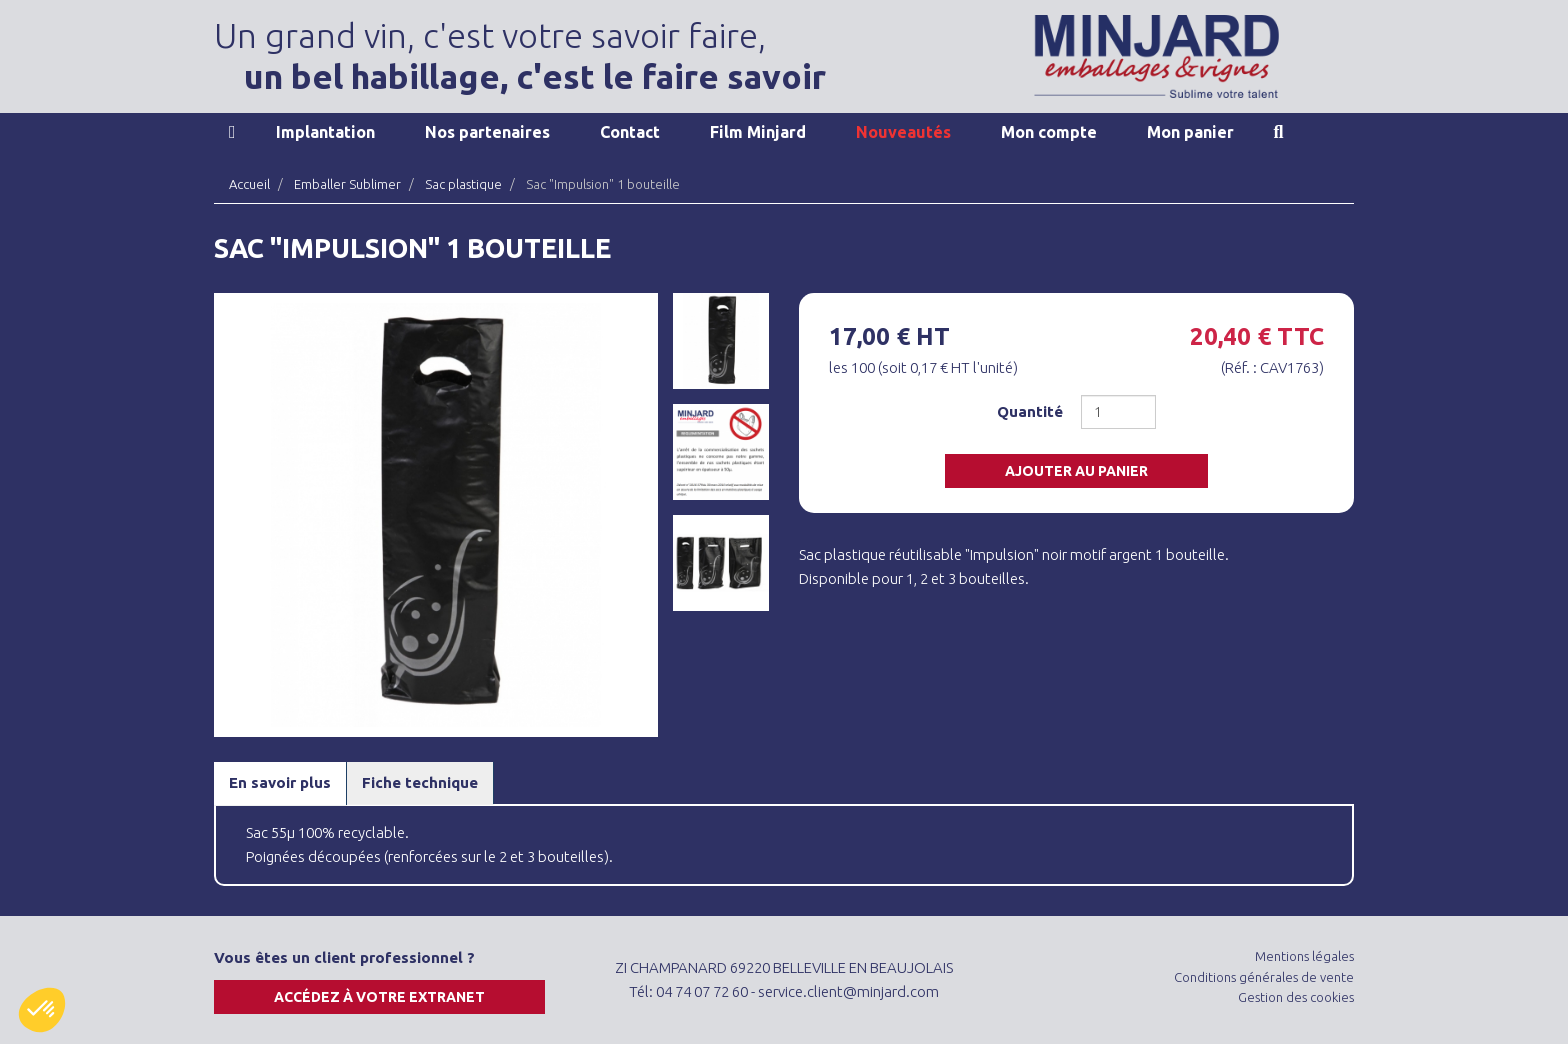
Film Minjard (758, 132)
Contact (630, 132)
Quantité (1030, 411)
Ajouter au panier (1076, 471)
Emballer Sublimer (347, 184)
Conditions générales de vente (1264, 977)
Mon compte (1049, 132)
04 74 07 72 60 (702, 991)
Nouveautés (903, 132)
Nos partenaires (487, 132)
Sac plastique (463, 184)
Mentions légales (1304, 956)
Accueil (232, 132)
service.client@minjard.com (848, 991)
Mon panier (1190, 132)
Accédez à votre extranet (379, 997)
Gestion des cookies (1296, 997)
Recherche (1279, 132)
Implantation (325, 132)
